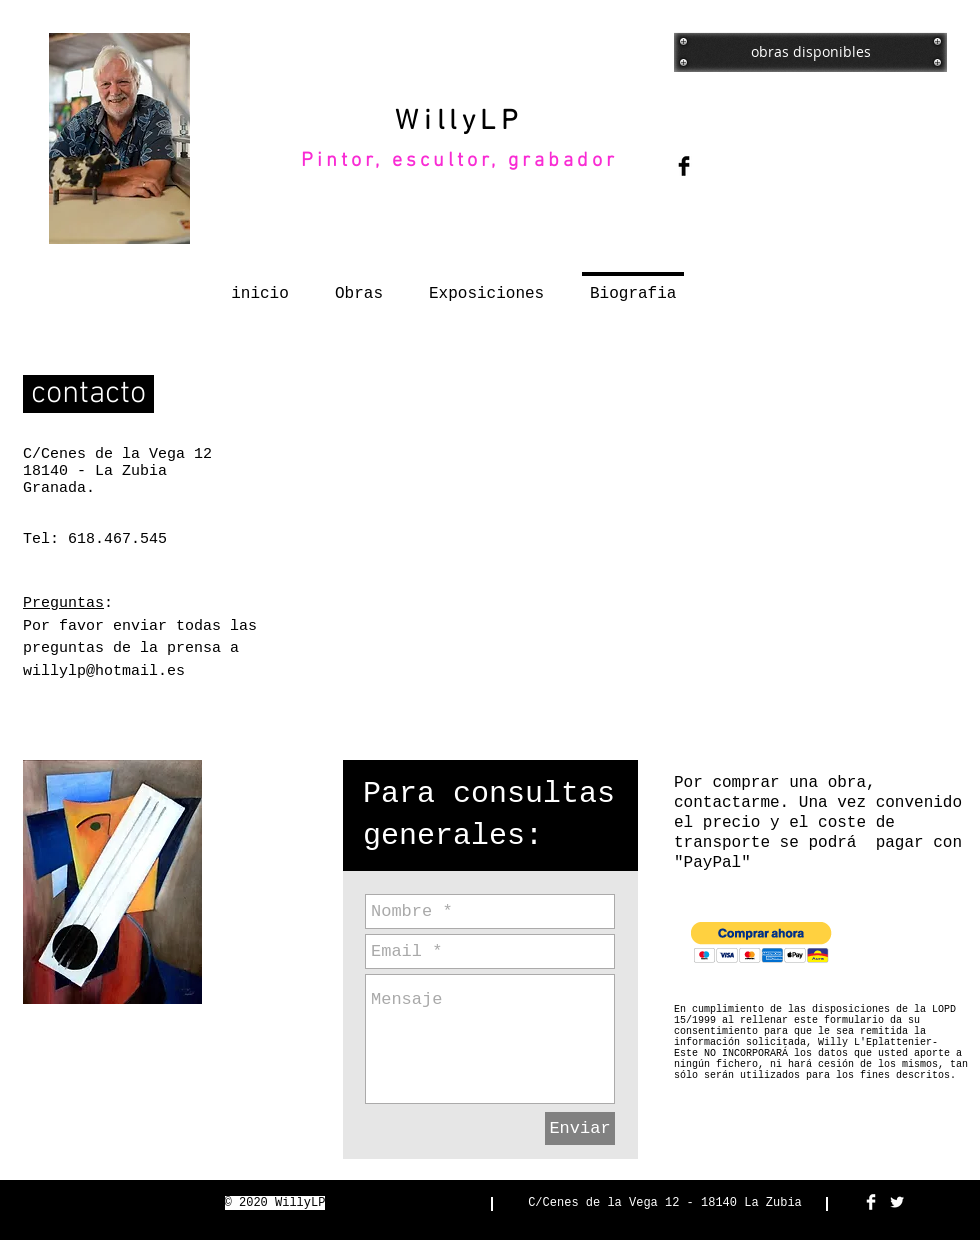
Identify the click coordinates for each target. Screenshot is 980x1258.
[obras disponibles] (810, 52)
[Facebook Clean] (871, 1202)
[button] (761, 942)
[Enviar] (580, 1128)
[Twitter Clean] (897, 1202)
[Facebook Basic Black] (684, 166)
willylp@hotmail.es (104, 671)
